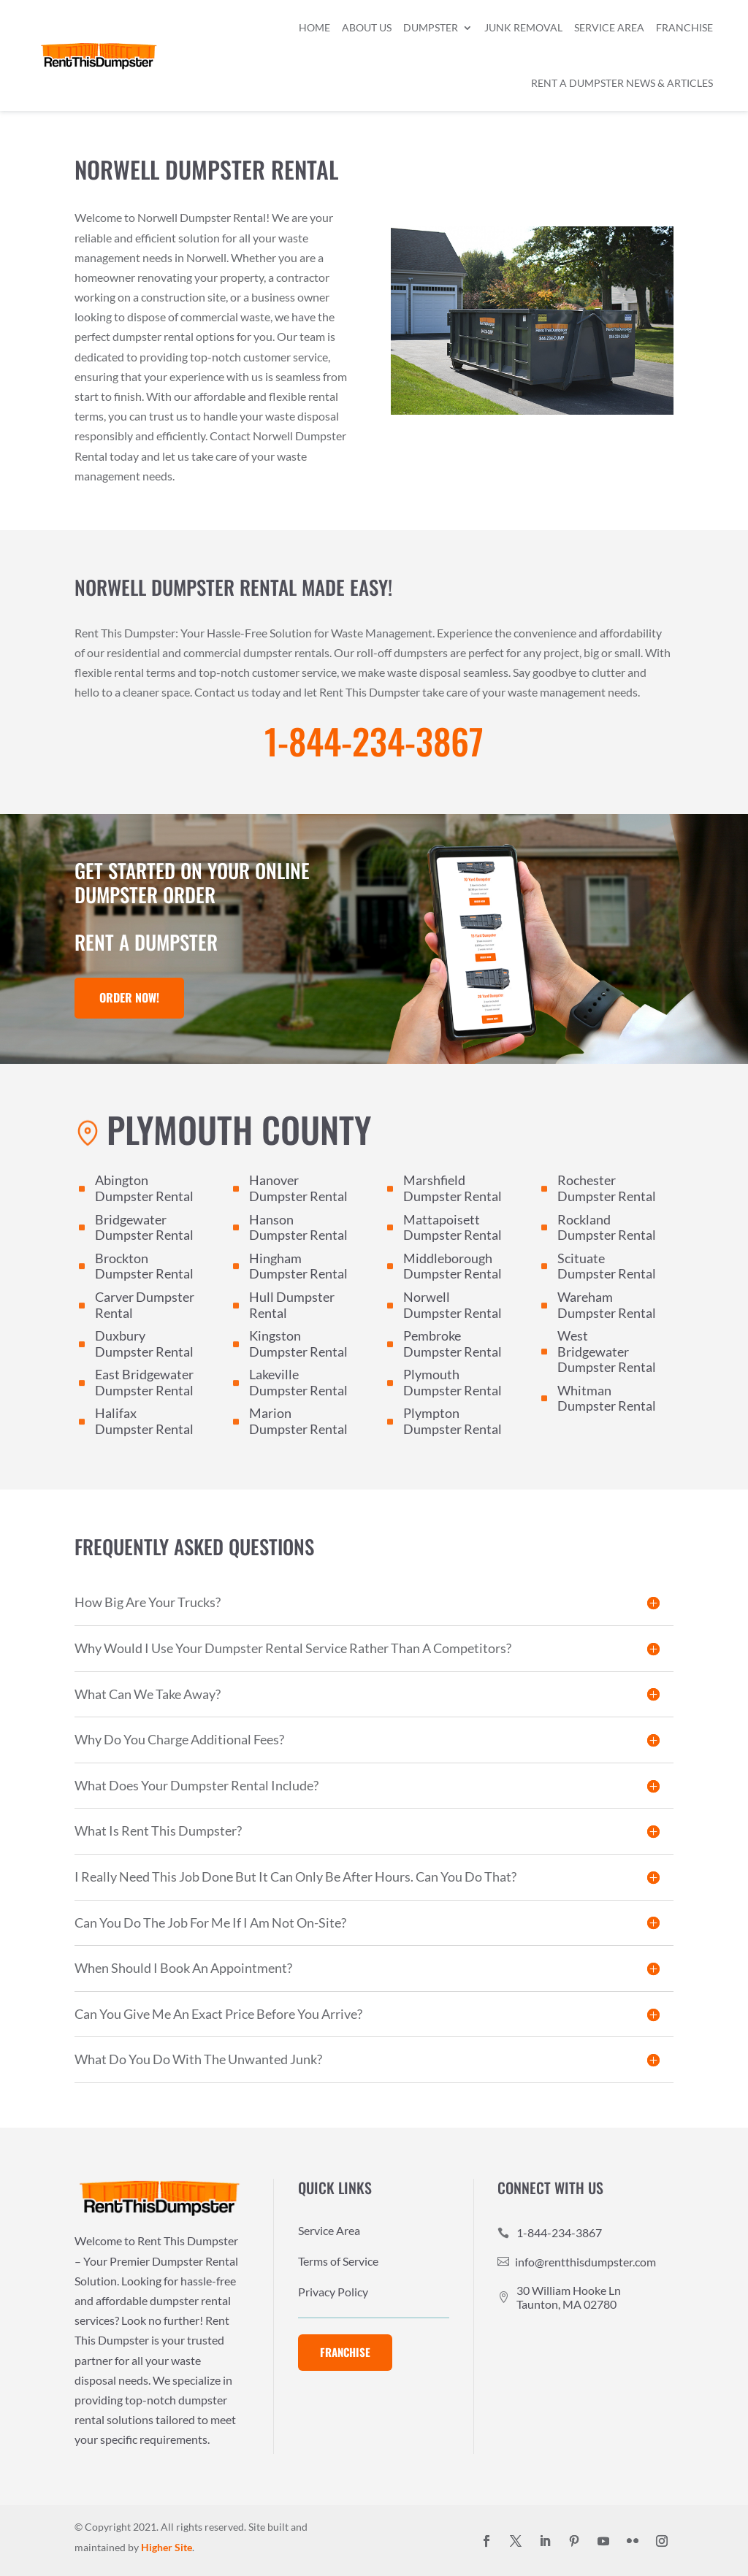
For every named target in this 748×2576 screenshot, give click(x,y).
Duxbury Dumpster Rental (144, 1343)
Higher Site (166, 2547)
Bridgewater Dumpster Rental (144, 1227)
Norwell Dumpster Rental (452, 1305)
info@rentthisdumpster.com (585, 2262)
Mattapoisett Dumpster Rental (452, 1227)
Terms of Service (338, 2262)
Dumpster (430, 27)
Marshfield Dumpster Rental (452, 1188)
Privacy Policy (333, 2293)
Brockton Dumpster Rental (144, 1266)
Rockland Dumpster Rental (606, 1227)
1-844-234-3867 (374, 741)
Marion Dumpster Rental (298, 1421)
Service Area (609, 27)
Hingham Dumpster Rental (298, 1266)
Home (314, 27)
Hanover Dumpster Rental (298, 1188)
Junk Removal (523, 27)
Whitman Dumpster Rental (606, 1398)
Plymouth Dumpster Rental (452, 1382)
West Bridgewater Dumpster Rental (606, 1351)
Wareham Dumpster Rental (606, 1305)
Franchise (684, 27)
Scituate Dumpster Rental (606, 1266)
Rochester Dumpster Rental (606, 1188)
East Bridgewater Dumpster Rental (144, 1382)
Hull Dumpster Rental (292, 1305)
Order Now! (129, 997)
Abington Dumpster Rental (144, 1188)
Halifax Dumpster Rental (144, 1421)
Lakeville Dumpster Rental (298, 1382)
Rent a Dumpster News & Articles (622, 83)
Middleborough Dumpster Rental (452, 1266)
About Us (367, 27)
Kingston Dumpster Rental (298, 1343)
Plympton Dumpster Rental (452, 1421)
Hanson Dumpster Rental (298, 1227)
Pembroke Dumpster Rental (452, 1343)
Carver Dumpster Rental (144, 1305)
